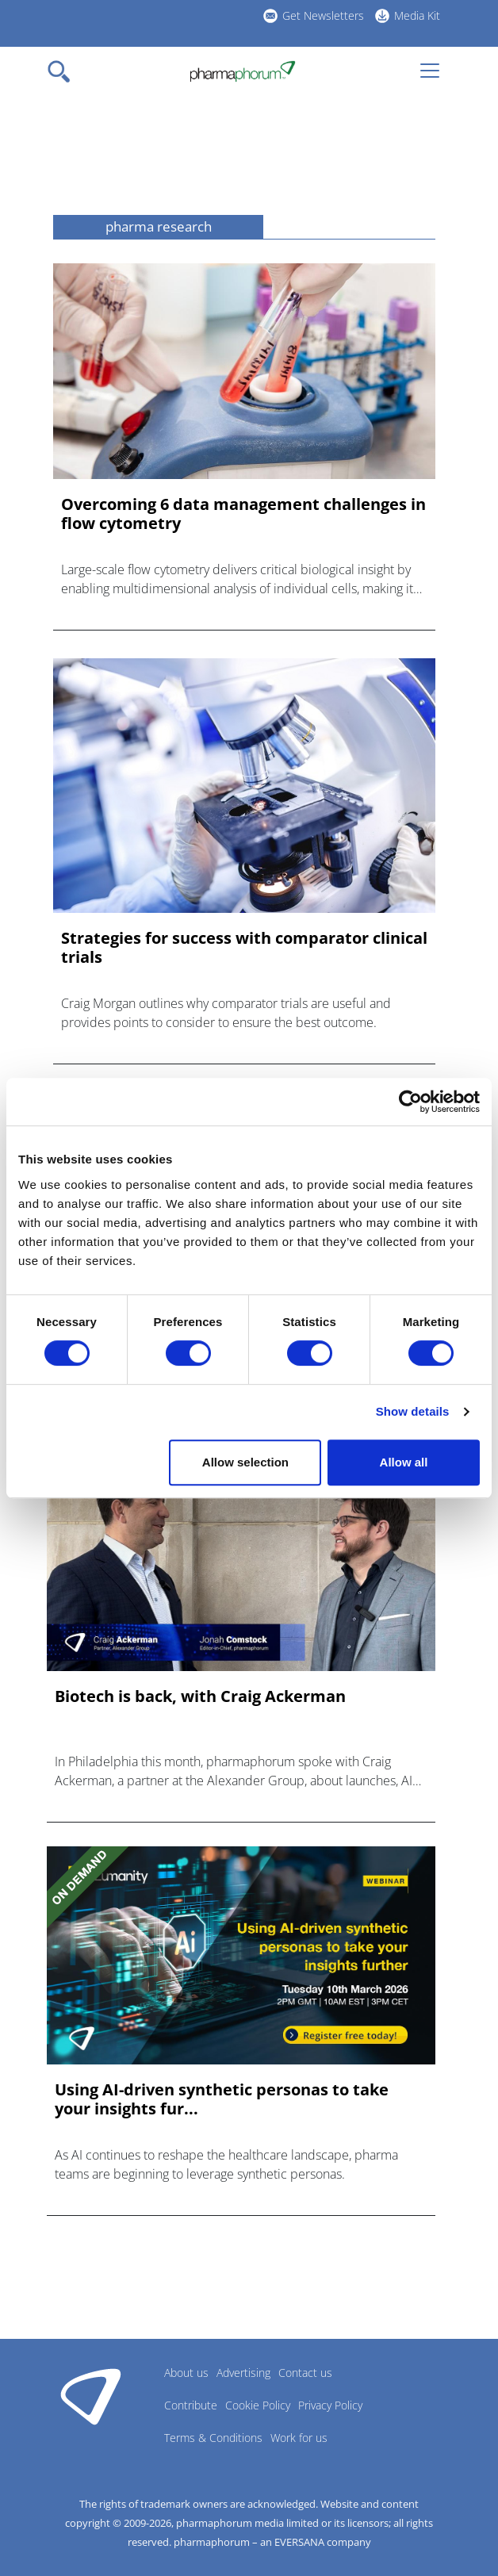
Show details (413, 1411)
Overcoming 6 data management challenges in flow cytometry (243, 514)
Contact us (305, 2372)
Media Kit (417, 15)
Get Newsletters (323, 15)
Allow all (404, 1462)
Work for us (299, 2437)
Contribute (190, 2405)
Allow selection (245, 1462)
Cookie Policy (257, 2405)
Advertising (243, 2372)
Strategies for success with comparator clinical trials (244, 948)
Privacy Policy (330, 2405)
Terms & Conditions (213, 2437)
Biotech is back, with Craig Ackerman (200, 1696)
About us (186, 2372)
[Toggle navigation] (63, 71)
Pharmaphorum (91, 2396)
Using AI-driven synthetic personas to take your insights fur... (222, 2099)
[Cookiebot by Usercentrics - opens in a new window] (410, 1102)
